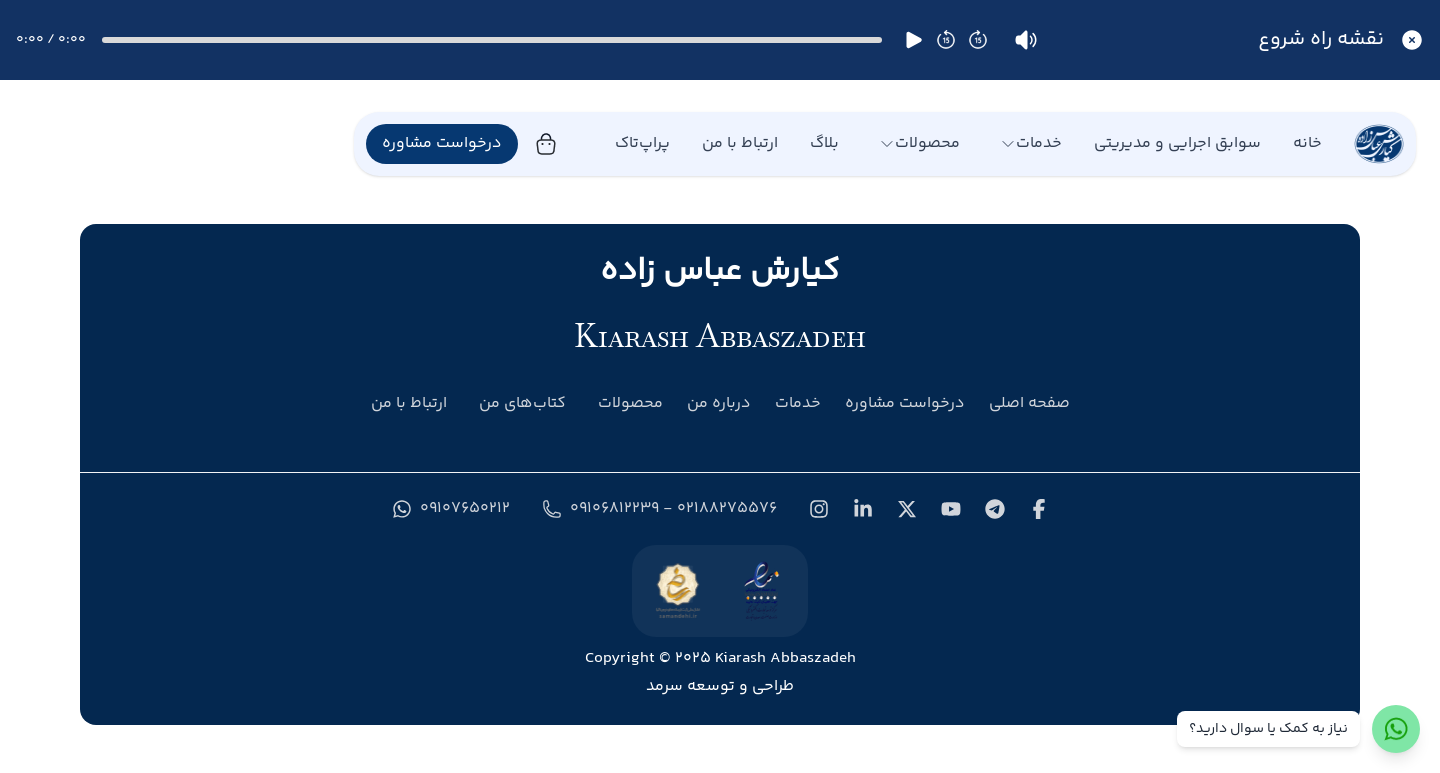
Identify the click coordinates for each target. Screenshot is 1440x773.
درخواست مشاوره (442, 143)
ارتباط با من (740, 144)
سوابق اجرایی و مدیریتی (1177, 144)
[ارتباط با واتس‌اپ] (1396, 729)
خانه (1307, 144)
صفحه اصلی (1029, 403)
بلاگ (824, 144)
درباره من (719, 403)
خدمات (1031, 144)
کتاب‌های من (522, 404)
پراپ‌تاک (642, 144)
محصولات (919, 144)
